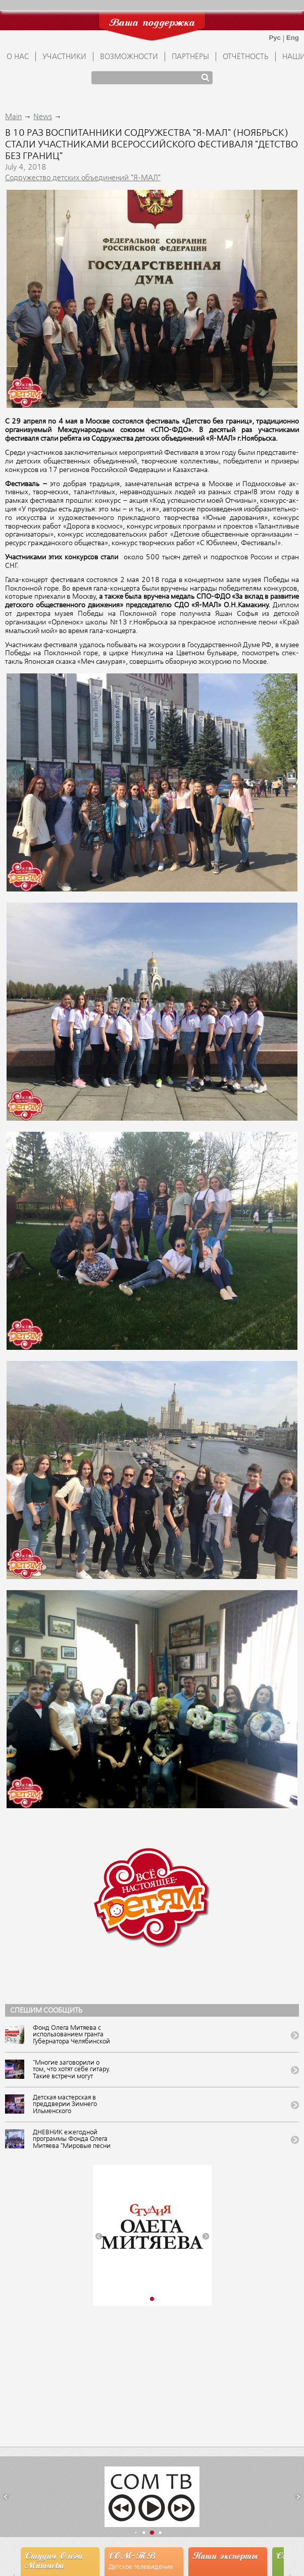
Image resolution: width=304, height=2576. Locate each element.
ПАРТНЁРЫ (190, 57)
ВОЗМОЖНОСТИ (129, 57)
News (42, 117)
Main (13, 117)
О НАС (18, 57)
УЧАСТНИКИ (64, 57)
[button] (98, 2236)
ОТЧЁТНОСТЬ (246, 57)
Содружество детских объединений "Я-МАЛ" (83, 178)
